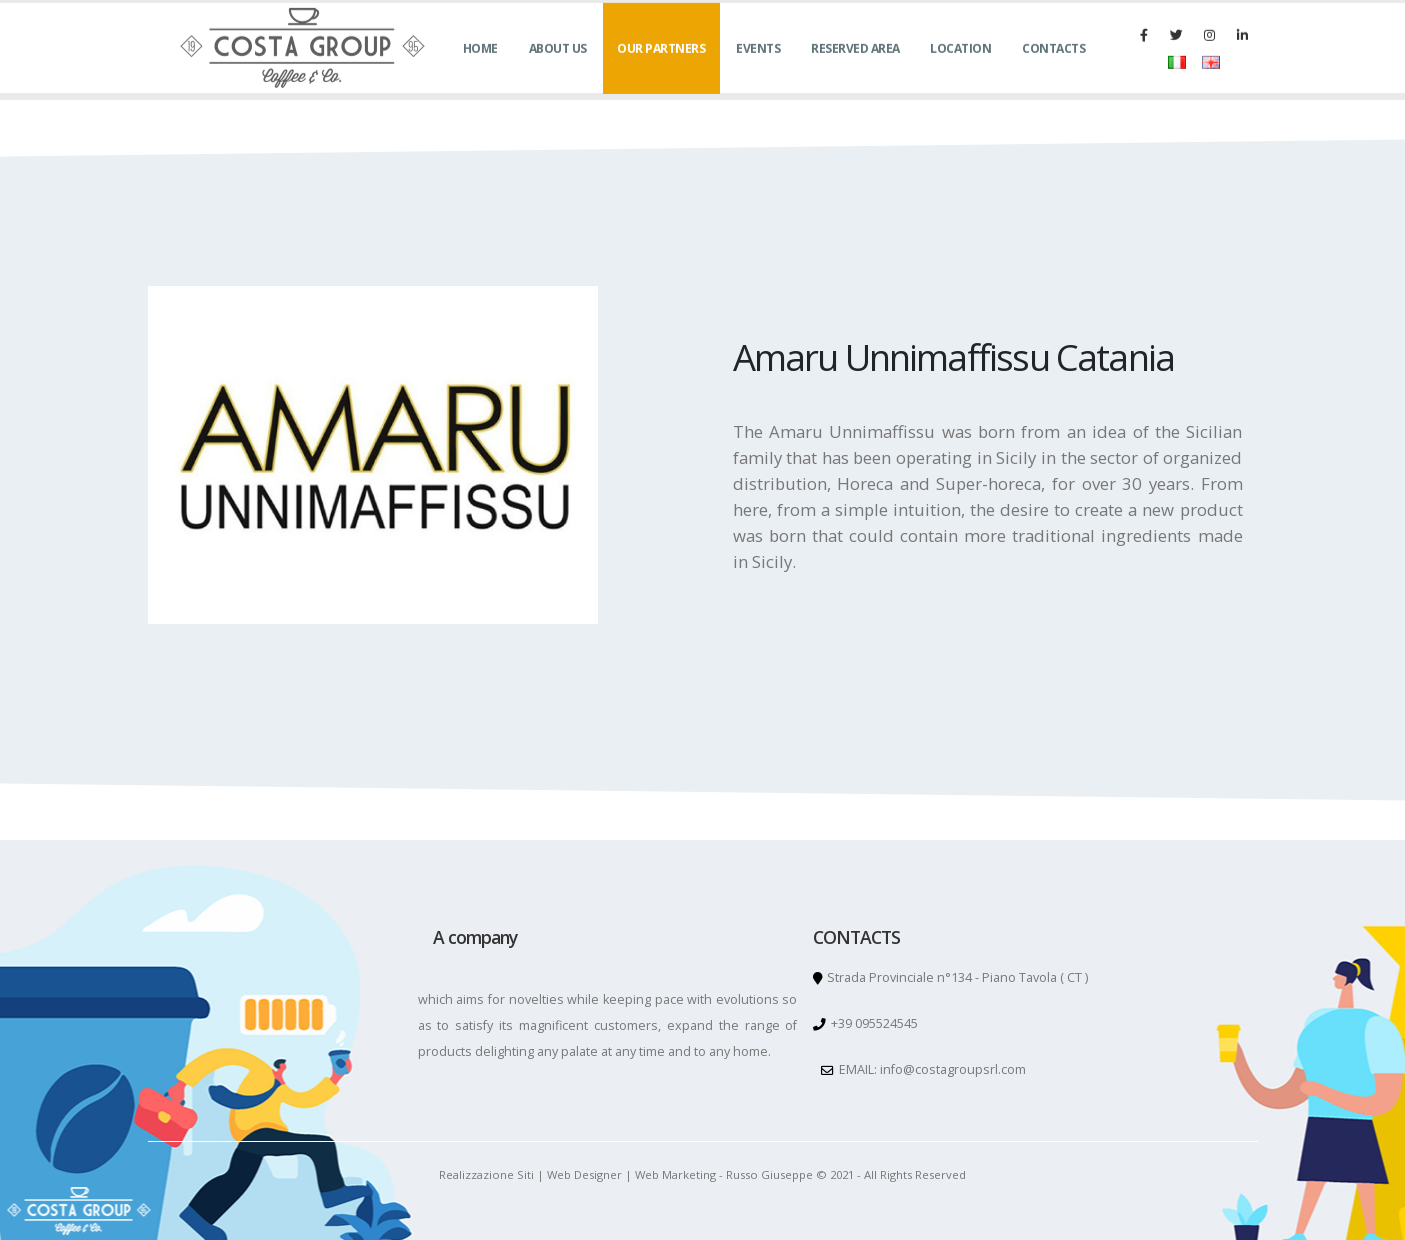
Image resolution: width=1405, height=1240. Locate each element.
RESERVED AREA (855, 70)
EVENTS (758, 70)
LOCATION (960, 70)
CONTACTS (1053, 70)
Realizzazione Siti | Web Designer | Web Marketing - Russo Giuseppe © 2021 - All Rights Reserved (702, 1174)
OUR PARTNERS (661, 70)
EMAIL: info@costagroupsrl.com (931, 1069)
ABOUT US (558, 70)
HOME (480, 70)
